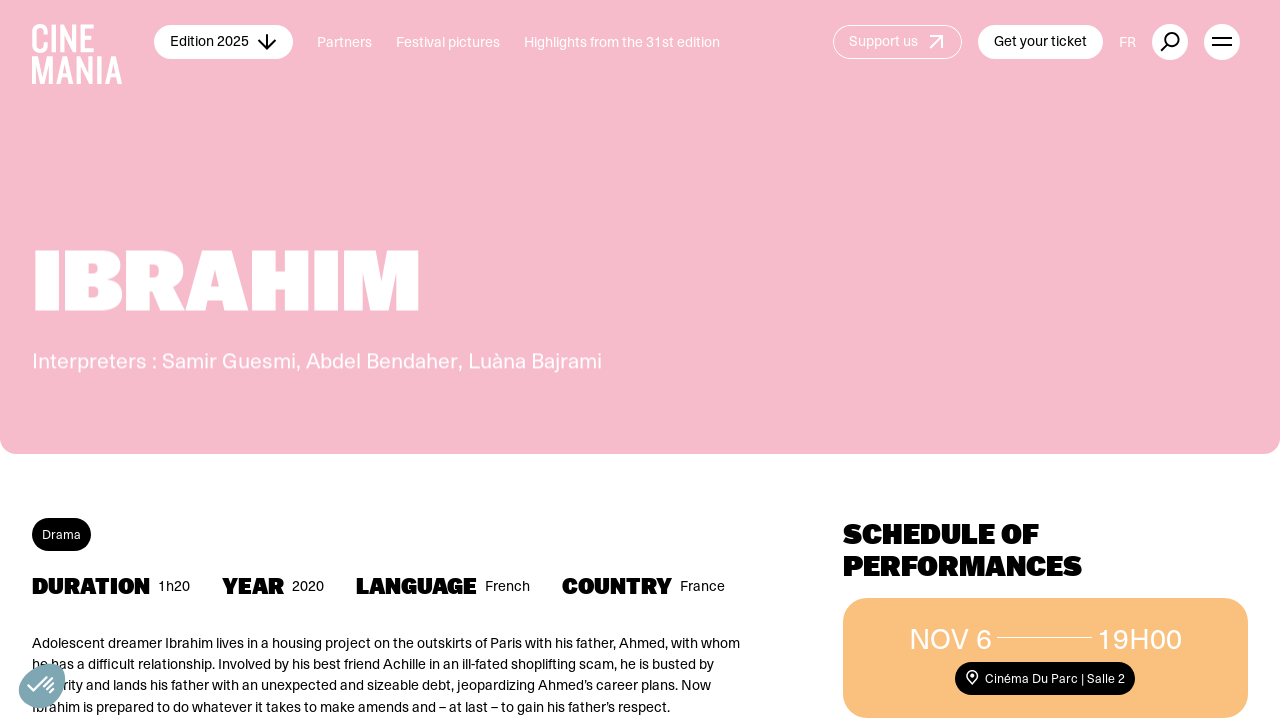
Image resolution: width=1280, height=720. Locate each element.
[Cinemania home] (93, 42)
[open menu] (1222, 42)
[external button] (1170, 42)
